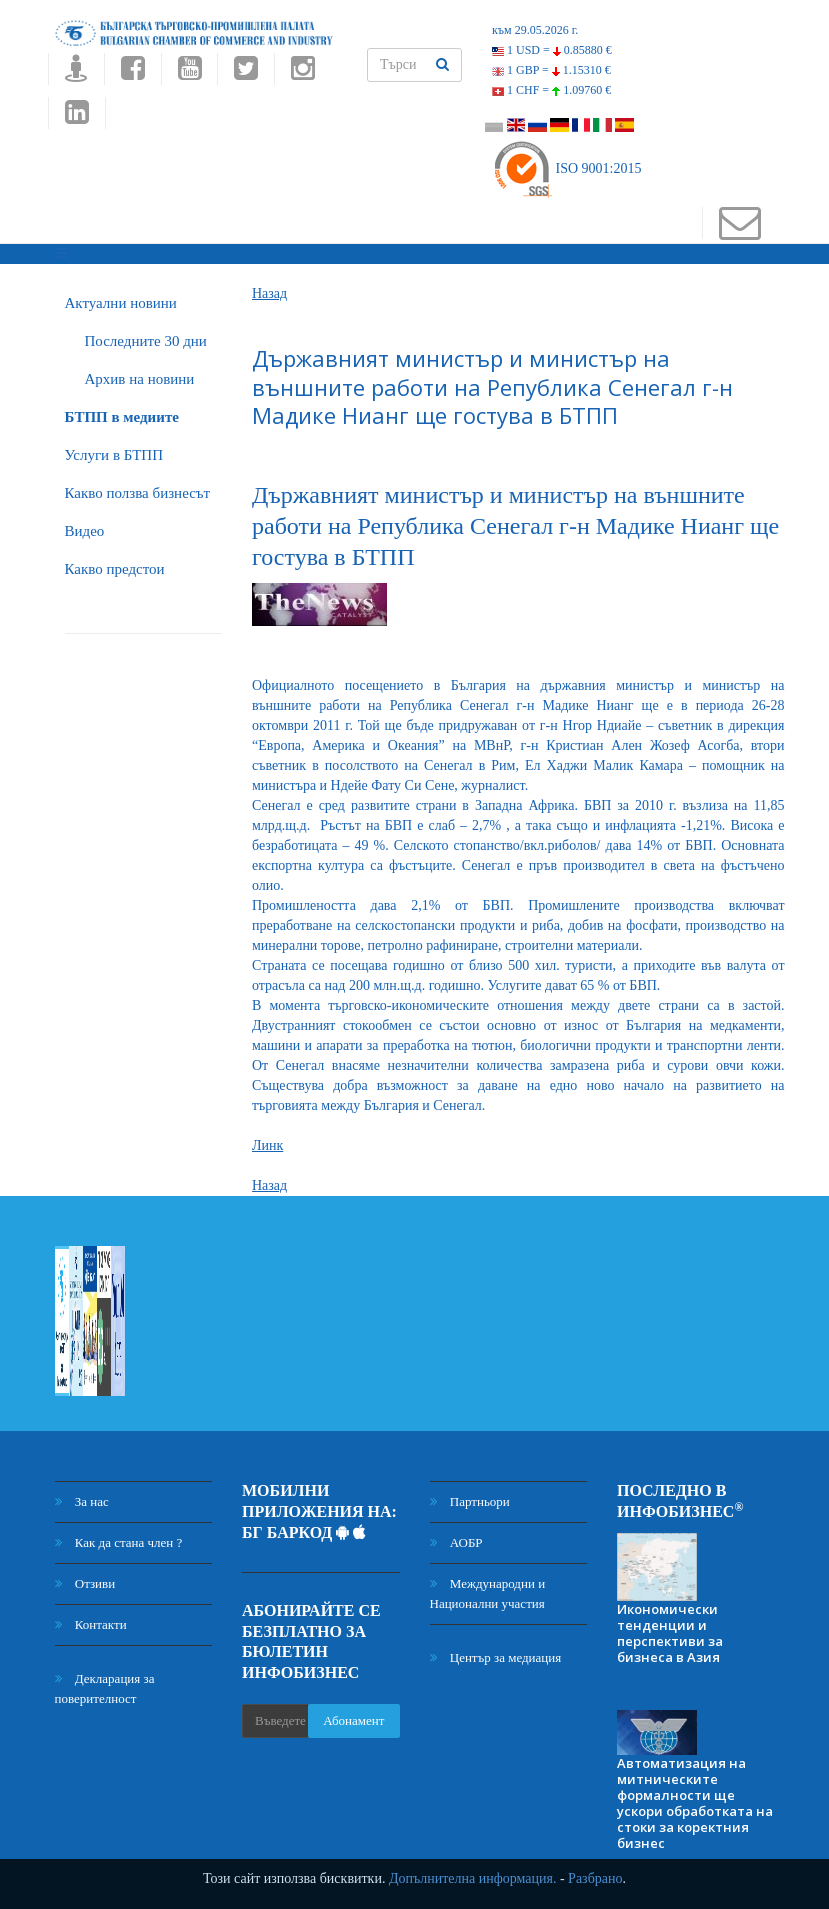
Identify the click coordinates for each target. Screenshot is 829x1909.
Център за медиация (496, 1657)
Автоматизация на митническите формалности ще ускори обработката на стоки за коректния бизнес (695, 1803)
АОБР (456, 1542)
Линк (267, 1145)
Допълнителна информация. (473, 1878)
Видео (85, 531)
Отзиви (85, 1583)
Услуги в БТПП (114, 455)
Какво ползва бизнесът (138, 493)
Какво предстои (115, 569)
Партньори (470, 1501)
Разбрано (595, 1878)
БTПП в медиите (122, 417)
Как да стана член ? (119, 1542)
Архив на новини (140, 379)
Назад (269, 293)
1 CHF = (551, 90)
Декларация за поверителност (105, 1688)
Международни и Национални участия (488, 1593)
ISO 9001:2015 (566, 168)
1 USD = (552, 50)
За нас (82, 1501)
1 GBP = (551, 70)
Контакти (91, 1624)
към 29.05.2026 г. (535, 30)
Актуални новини (121, 303)
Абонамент (353, 1720)
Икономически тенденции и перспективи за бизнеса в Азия (670, 1633)
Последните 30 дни (146, 341)
